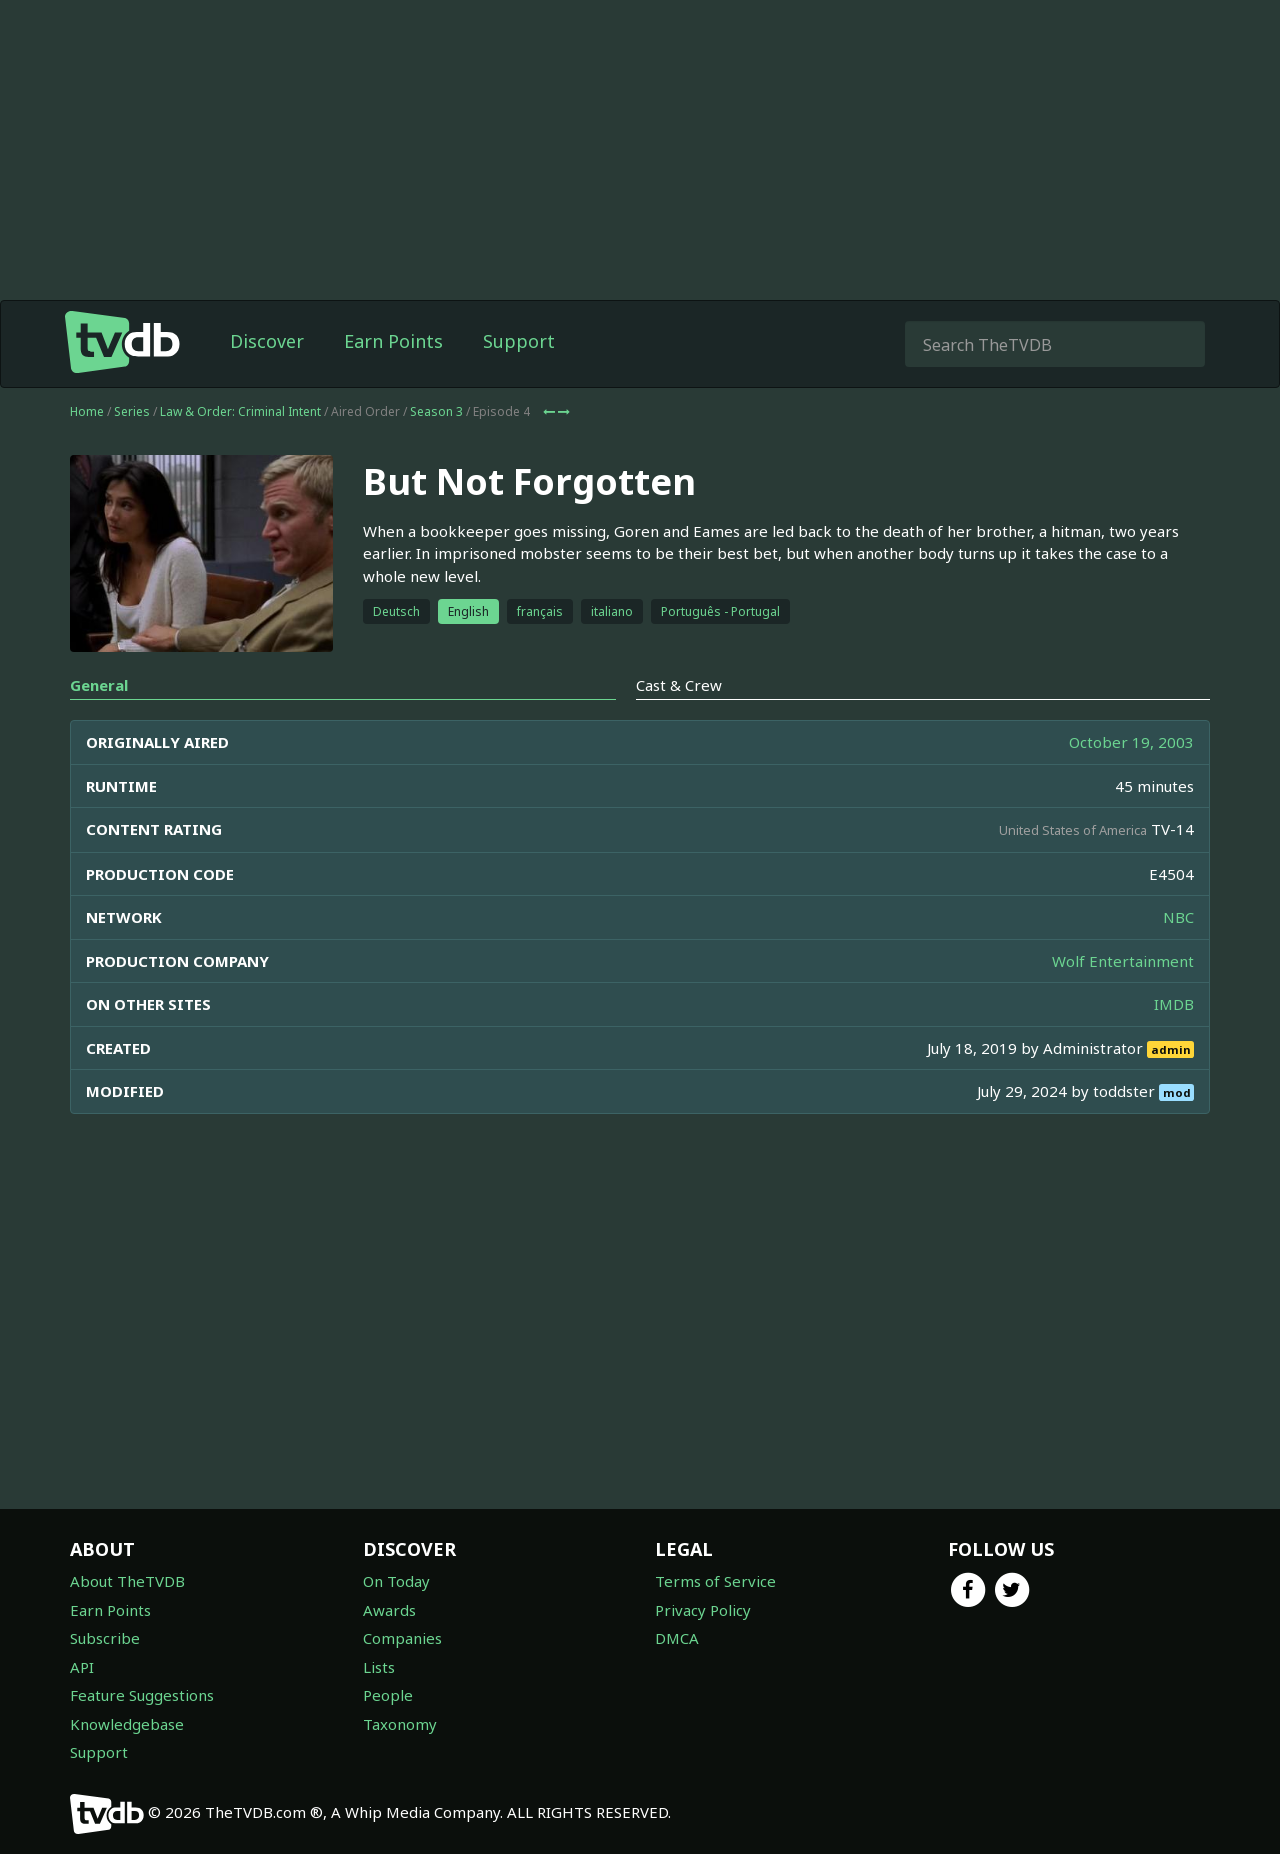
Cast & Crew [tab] (679, 685)
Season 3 (436, 411)
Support (519, 341)
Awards (389, 1610)
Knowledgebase (127, 1724)
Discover (267, 341)
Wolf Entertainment (1123, 961)
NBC (1178, 917)
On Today (396, 1581)
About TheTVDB (127, 1581)
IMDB (1174, 1004)
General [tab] (99, 685)
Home (87, 411)
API (82, 1667)
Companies (402, 1638)
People (388, 1695)
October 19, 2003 (1131, 742)
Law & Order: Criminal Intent (240, 411)
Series (132, 411)
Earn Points (393, 341)
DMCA (677, 1638)
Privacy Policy (703, 1610)
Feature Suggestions (142, 1695)
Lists (379, 1667)
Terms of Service (715, 1581)
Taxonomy (400, 1724)
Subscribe (105, 1638)
